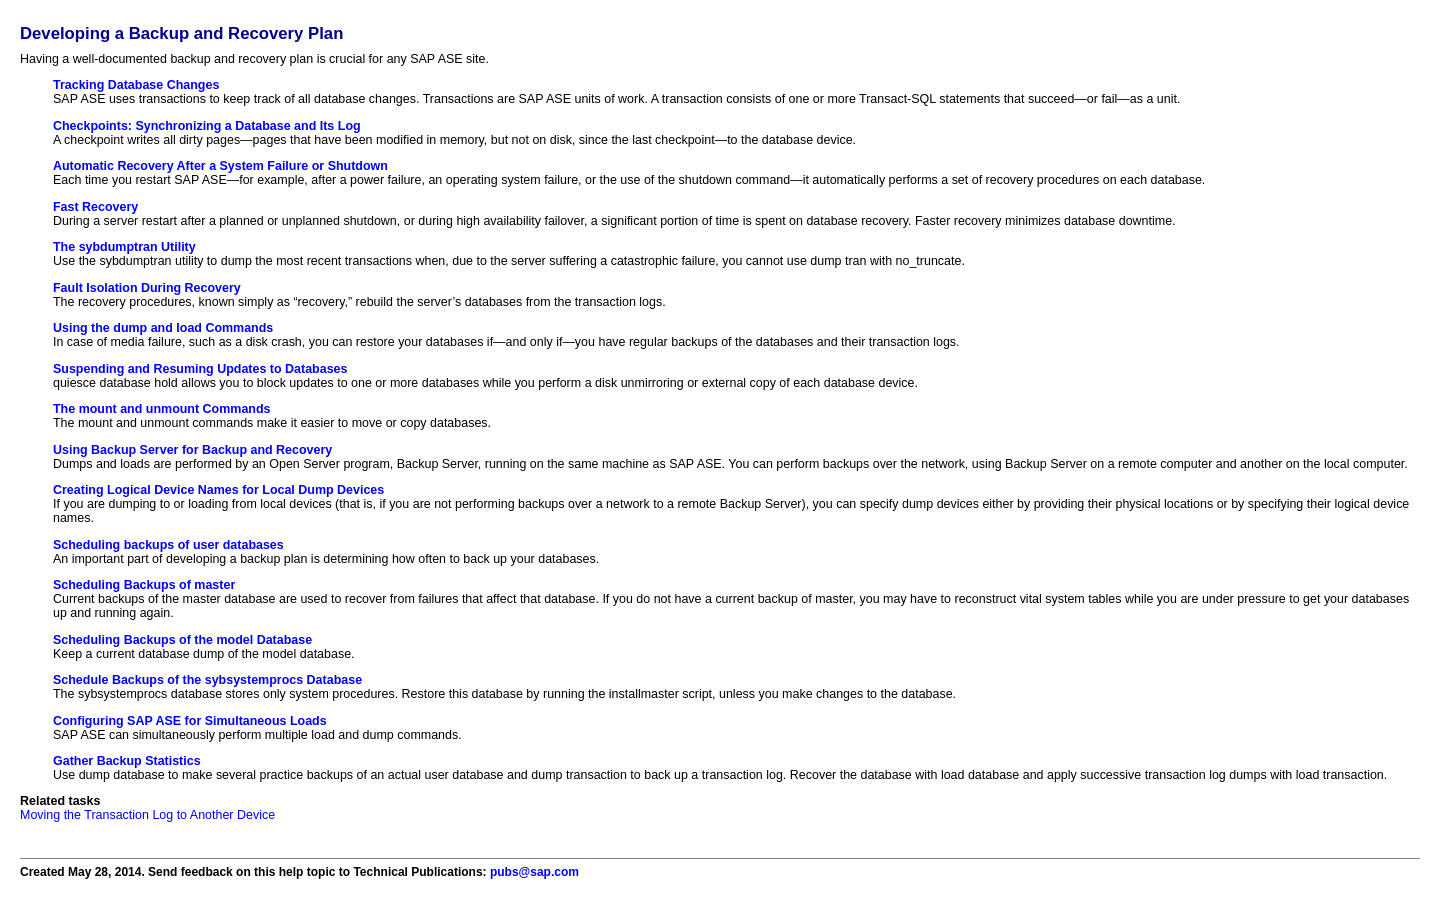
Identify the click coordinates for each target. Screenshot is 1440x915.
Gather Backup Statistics (127, 761)
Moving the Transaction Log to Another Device (147, 815)
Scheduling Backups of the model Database (182, 640)
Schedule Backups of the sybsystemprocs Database (207, 680)
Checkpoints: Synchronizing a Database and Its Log (207, 126)
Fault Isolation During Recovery (147, 288)
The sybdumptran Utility (124, 247)
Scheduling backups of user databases (168, 545)
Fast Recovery (95, 207)
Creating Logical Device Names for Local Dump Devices (218, 490)
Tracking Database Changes (136, 85)
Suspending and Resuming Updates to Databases (200, 369)
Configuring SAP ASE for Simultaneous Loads (190, 721)
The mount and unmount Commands (162, 409)
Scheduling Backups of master (144, 585)
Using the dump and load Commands (163, 328)
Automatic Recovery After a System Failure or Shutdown (220, 166)
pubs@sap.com (534, 872)
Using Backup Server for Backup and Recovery (192, 450)
